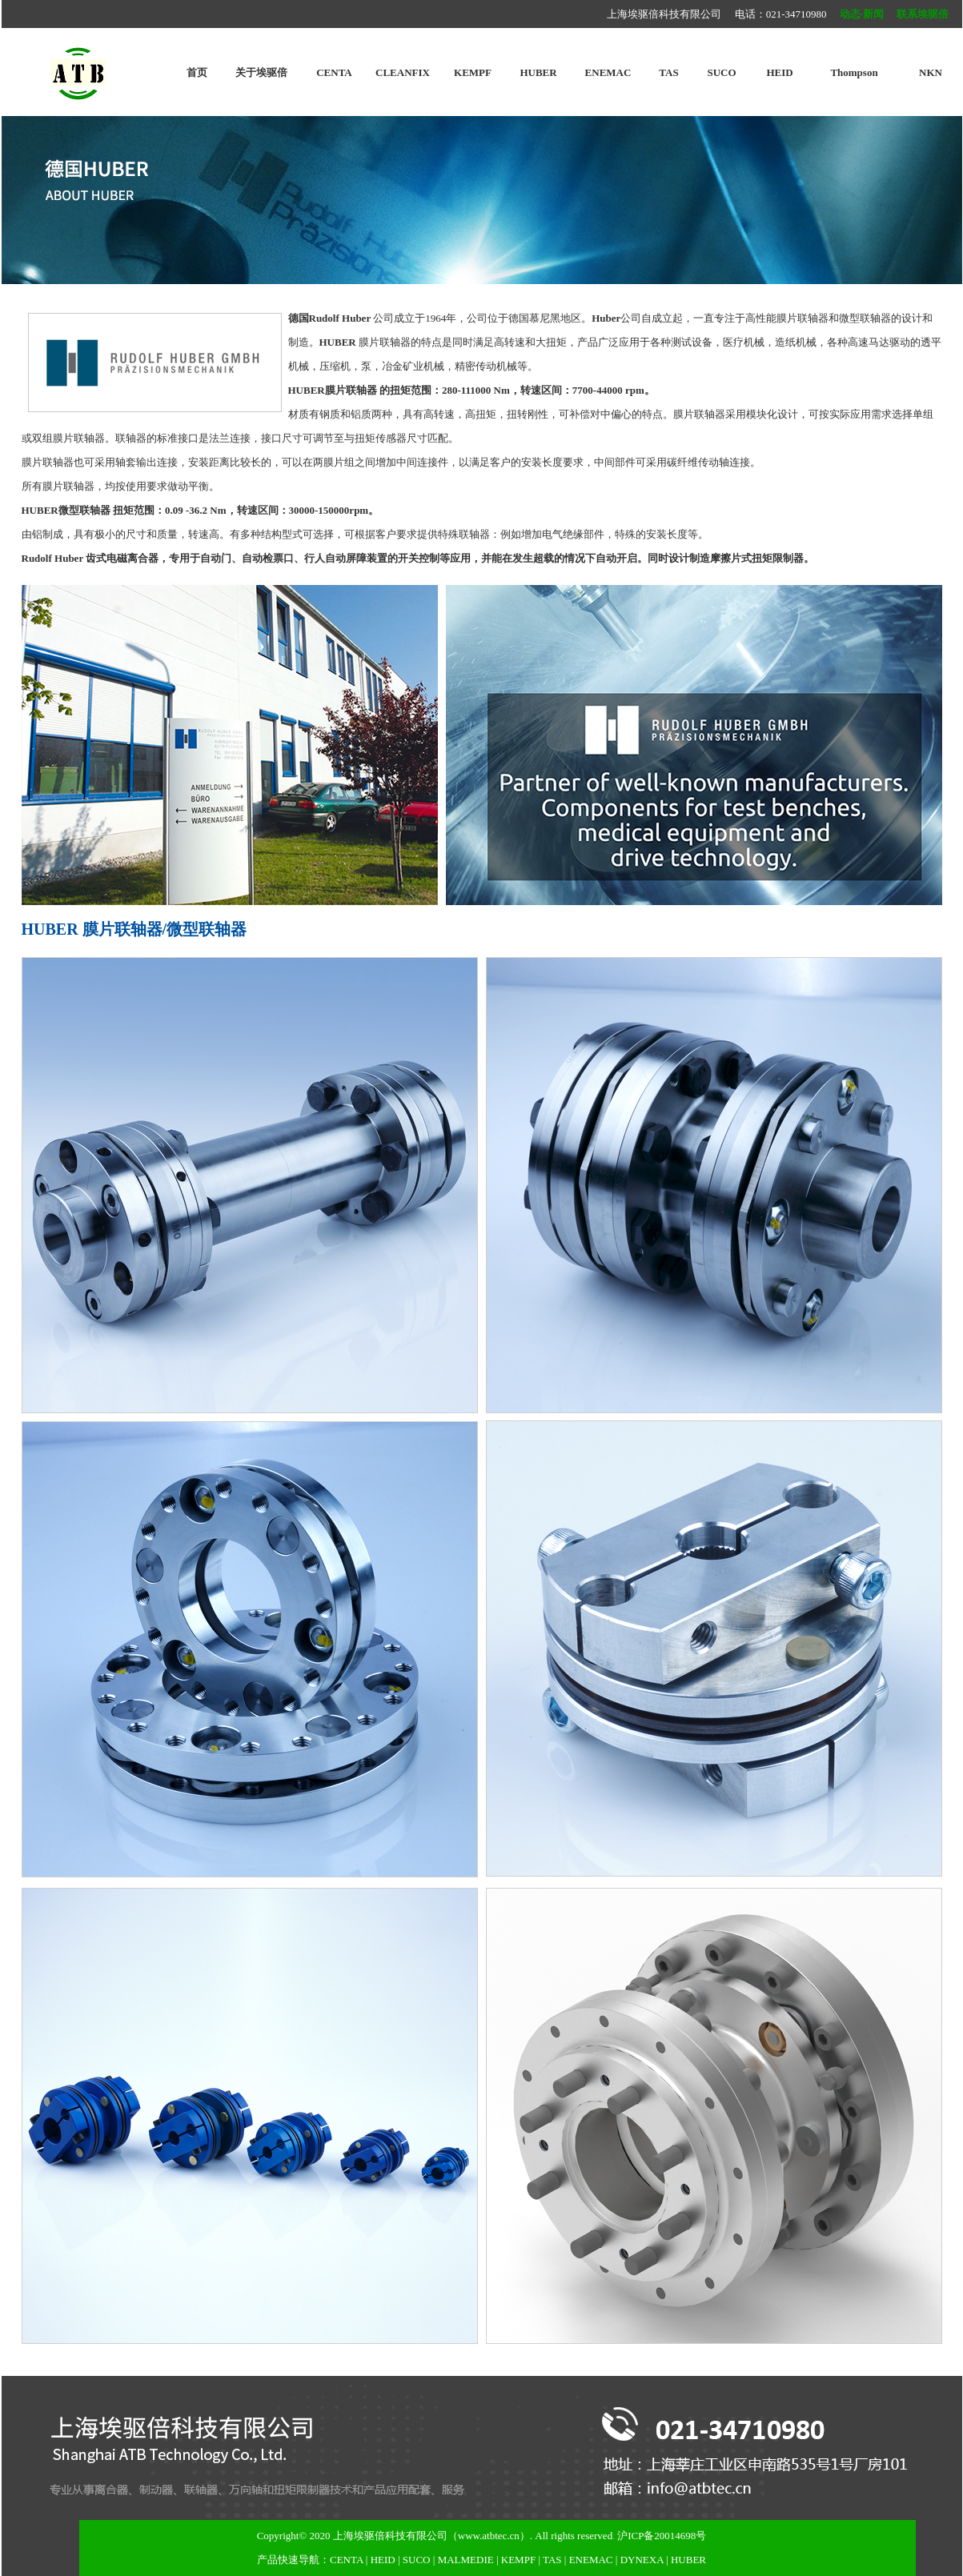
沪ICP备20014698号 (661, 2536)
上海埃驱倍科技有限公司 (390, 2536)
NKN (930, 72)
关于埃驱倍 (261, 72)
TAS (668, 72)
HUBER (538, 72)
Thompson (853, 72)
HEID (779, 72)
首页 (197, 72)
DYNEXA (642, 2560)
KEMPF (473, 72)
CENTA (334, 72)
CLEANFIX (402, 72)
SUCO (721, 72)
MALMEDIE (466, 2560)
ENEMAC (608, 72)
